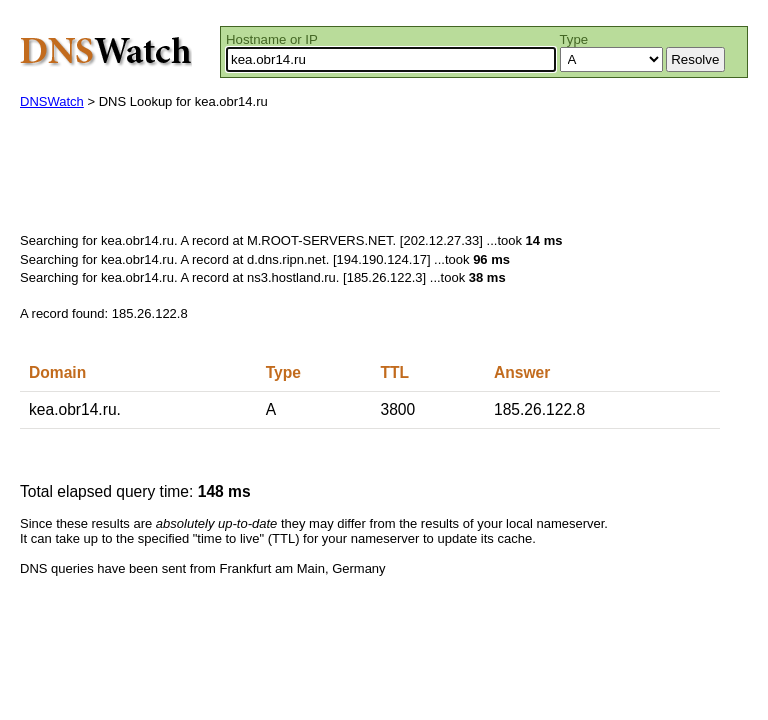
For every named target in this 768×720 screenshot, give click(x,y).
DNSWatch (52, 101)
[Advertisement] (384, 176)
